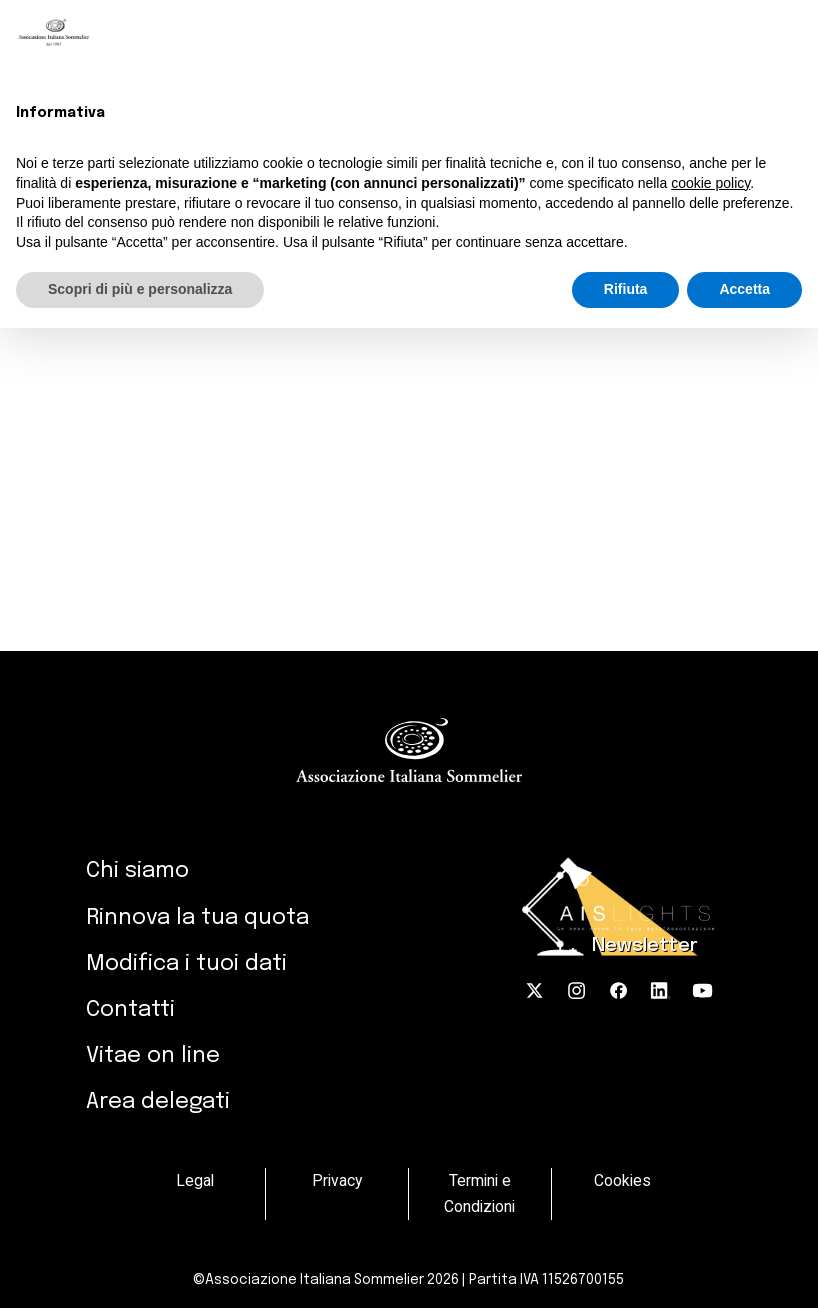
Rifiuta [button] (626, 289)
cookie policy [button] (710, 183)
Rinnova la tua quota (197, 918)
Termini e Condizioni (479, 1193)
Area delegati (158, 1102)
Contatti (130, 1010)
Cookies (622, 1180)
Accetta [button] (744, 289)
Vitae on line (153, 1056)
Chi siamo (137, 871)
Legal (195, 1180)
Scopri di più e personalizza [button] (140, 289)
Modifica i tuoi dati (186, 964)
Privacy (337, 1180)
